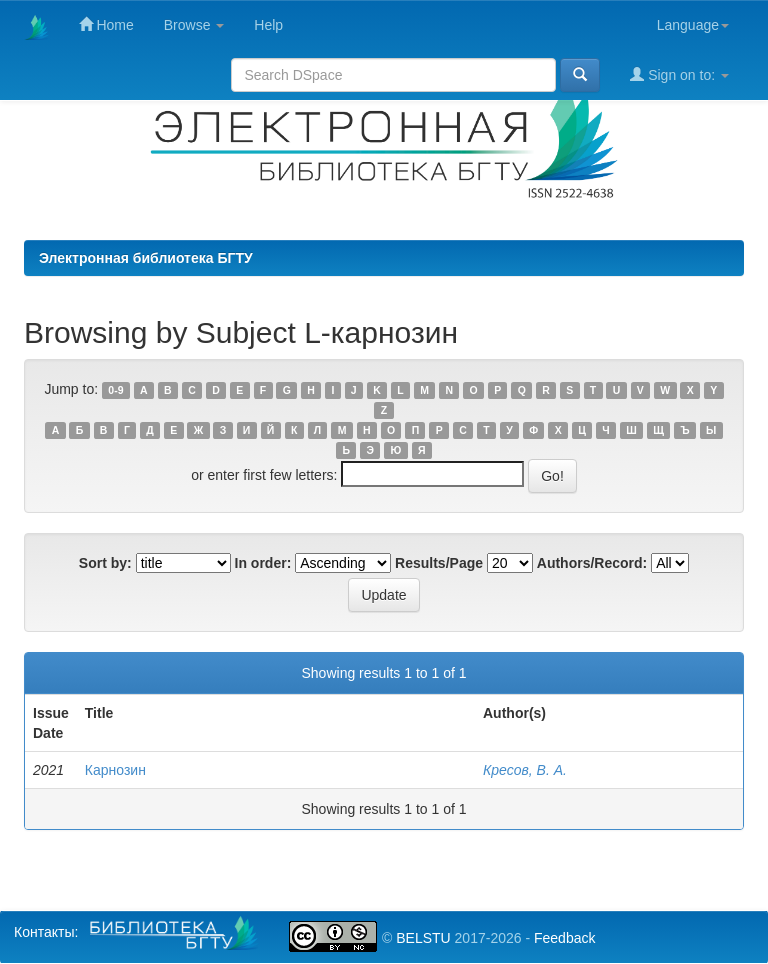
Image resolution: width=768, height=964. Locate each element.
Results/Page (439, 563)
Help (268, 25)
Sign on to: (679, 74)
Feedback (564, 938)
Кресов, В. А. (525, 770)
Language (693, 25)
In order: (263, 563)
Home (106, 24)
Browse (194, 25)
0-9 (115, 390)
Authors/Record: (592, 563)
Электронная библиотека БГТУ (146, 258)
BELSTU (423, 938)
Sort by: (105, 563)
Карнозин (115, 770)
